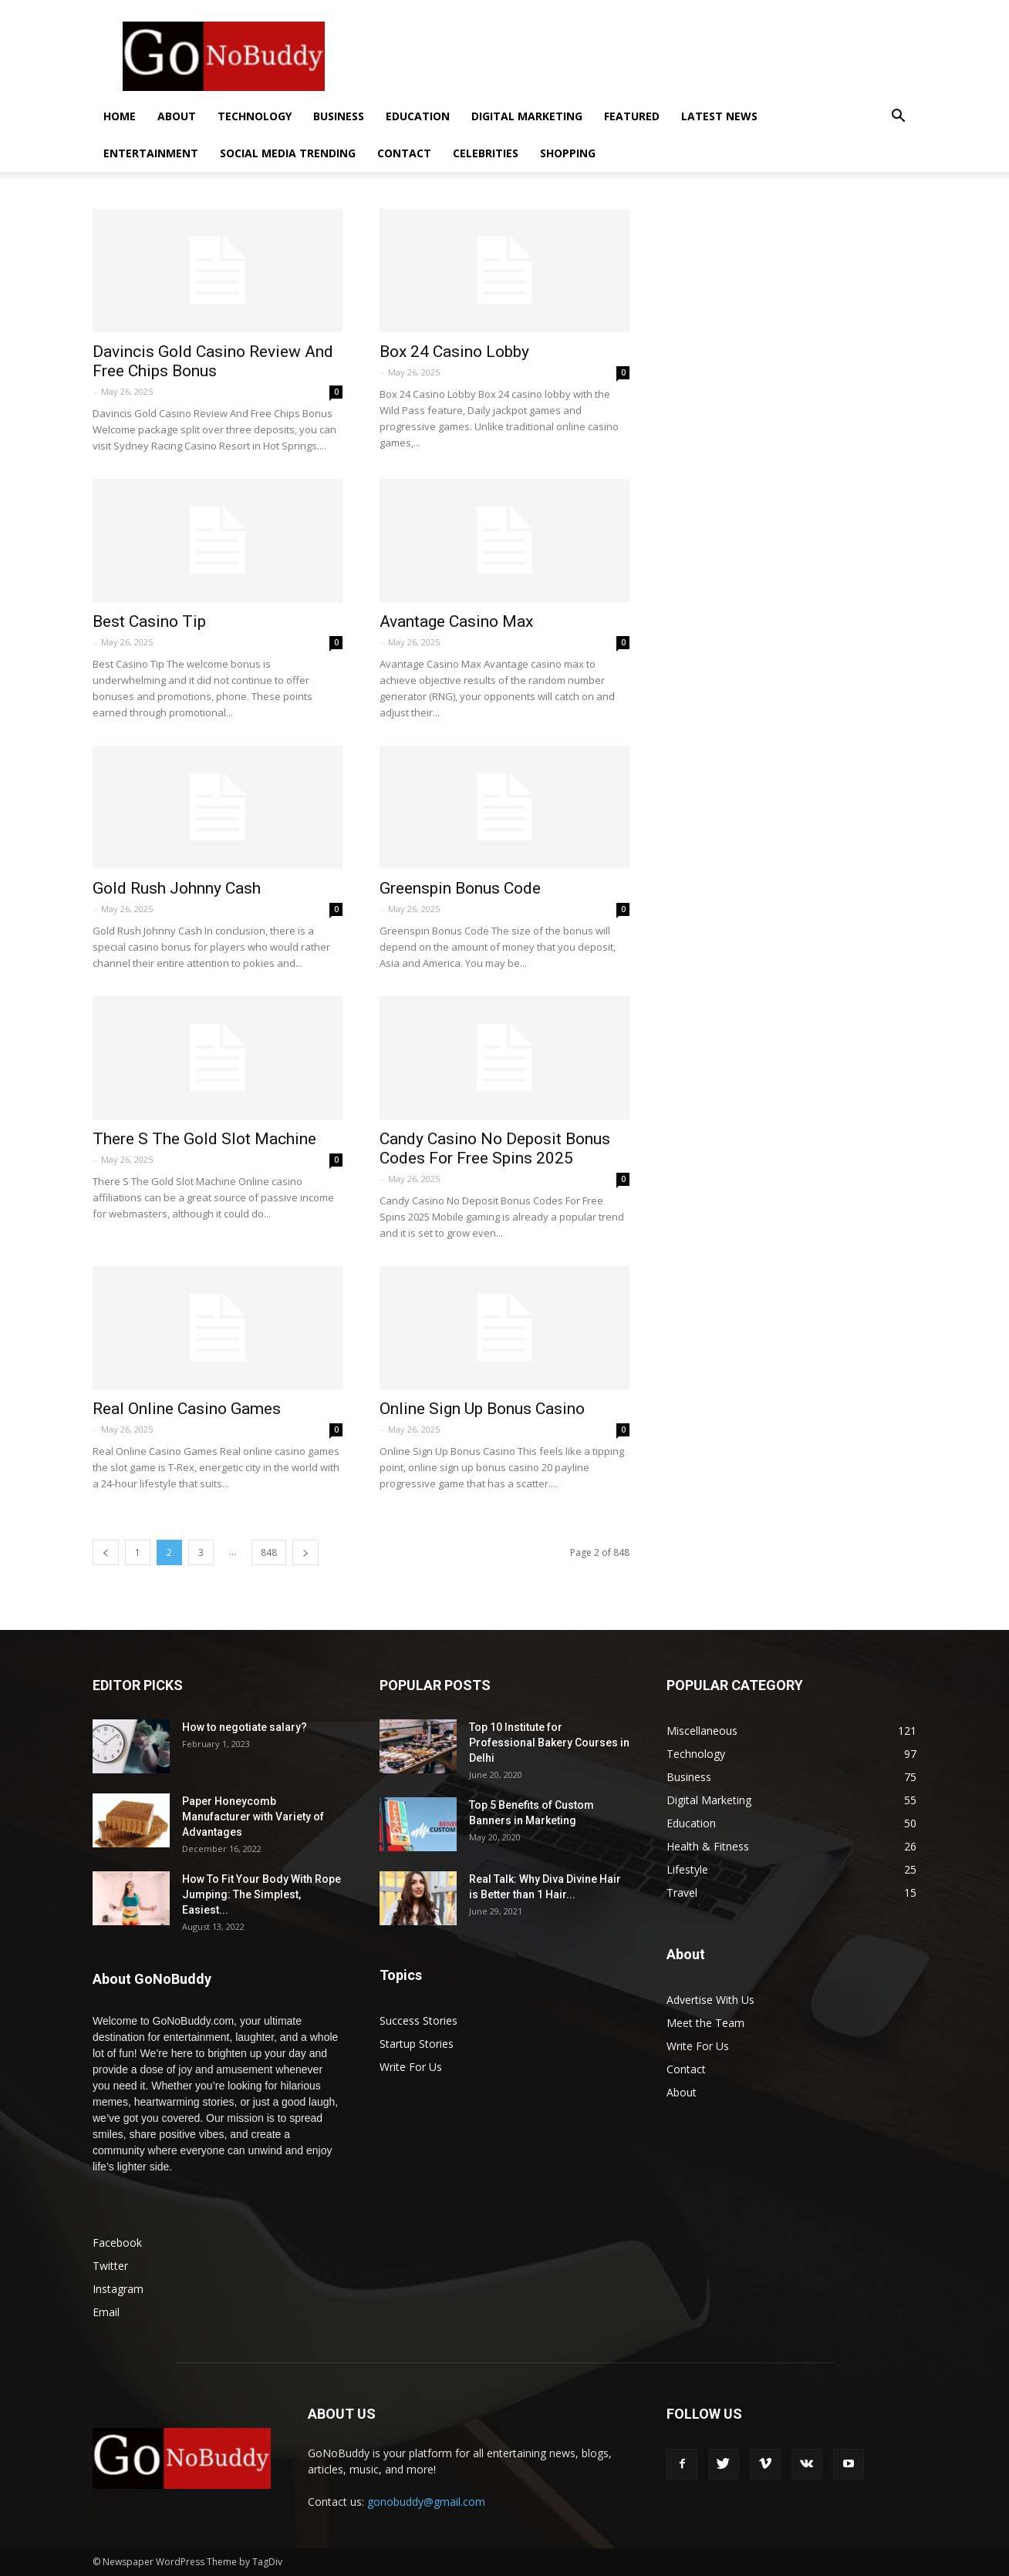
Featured (632, 116)
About (176, 116)
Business (338, 116)
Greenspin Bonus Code (460, 888)
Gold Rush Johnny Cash (177, 888)
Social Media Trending (288, 153)
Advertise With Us (710, 1999)
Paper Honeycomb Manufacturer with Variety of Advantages (253, 1816)
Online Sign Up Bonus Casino (482, 1408)
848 (269, 1552)
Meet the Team (705, 2022)
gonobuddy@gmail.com (426, 2501)
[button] (897, 117)
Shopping (568, 153)
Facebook (117, 2242)
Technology (255, 116)
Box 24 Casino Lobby (454, 351)
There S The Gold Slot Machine (204, 1139)
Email (106, 2312)
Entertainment (150, 153)
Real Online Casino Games (187, 1408)
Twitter (110, 2265)
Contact (404, 153)
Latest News (719, 116)
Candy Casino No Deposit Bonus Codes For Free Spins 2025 (495, 1148)
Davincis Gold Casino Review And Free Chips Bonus (213, 361)
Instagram (118, 2288)
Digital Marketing (526, 116)
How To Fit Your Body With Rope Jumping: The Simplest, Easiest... (261, 1894)
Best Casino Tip (149, 621)
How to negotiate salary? (244, 1727)
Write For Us (411, 2066)
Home (119, 116)
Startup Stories (417, 2043)
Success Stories (418, 2020)
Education (418, 116)
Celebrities (485, 153)
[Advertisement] (635, 56)
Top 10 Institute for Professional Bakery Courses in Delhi (549, 1742)
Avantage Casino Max (456, 621)
